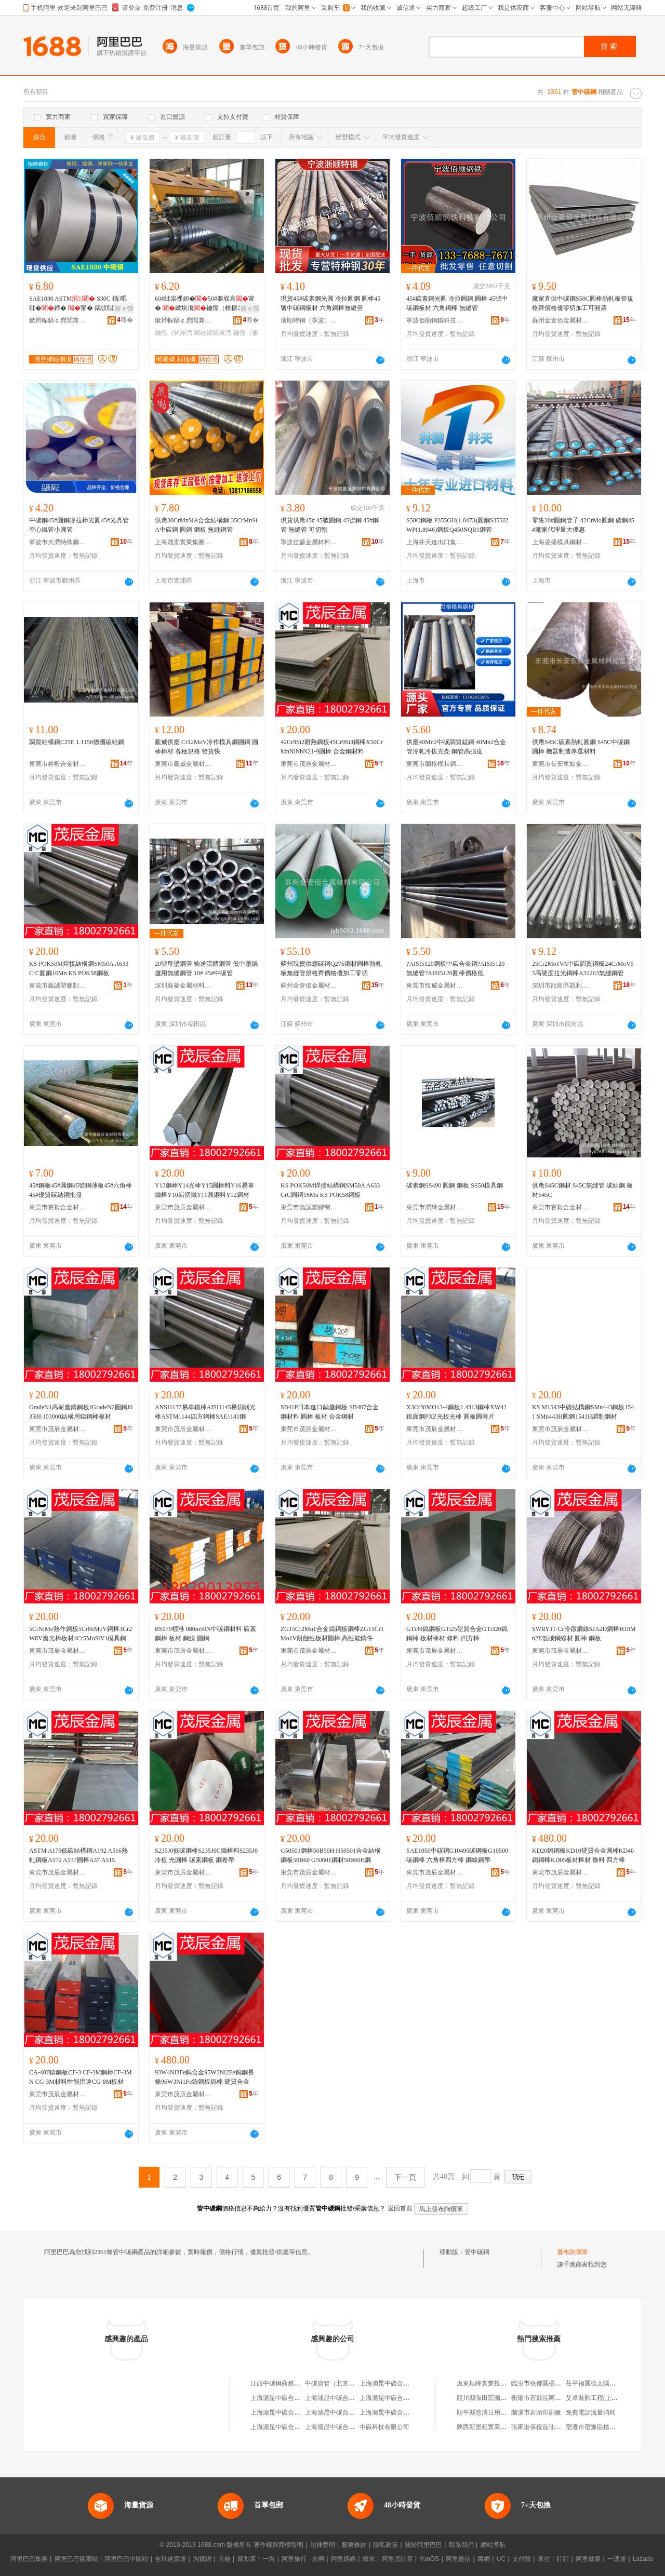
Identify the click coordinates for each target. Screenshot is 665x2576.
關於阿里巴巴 (423, 2544)
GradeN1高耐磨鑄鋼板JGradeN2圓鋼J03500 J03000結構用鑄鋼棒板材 (80, 1412)
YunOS (429, 2558)
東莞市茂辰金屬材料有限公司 (309, 763)
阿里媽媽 (343, 2558)
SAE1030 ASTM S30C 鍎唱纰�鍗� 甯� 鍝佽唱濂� (78, 303)
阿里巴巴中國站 (126, 2558)
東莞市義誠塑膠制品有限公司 (57, 985)
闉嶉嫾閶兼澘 (212, 332)
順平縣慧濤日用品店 (485, 2412)
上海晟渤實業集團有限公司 (183, 542)
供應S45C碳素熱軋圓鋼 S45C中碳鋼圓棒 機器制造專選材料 (581, 746)
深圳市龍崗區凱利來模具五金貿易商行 (560, 985)
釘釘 (562, 2558)
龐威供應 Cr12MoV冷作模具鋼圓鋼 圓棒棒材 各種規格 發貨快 (206, 746)
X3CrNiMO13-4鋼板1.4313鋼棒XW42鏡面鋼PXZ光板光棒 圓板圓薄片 (456, 1412)
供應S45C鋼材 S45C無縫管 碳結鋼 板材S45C (582, 1190)
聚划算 (246, 2558)
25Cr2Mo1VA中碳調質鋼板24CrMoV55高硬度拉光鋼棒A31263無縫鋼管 (583, 968)
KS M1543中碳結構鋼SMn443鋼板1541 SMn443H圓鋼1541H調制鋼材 (583, 1412)
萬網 (483, 2558)
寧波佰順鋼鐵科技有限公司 (434, 320)
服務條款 (353, 2544)
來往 (544, 2558)
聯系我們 (461, 2544)
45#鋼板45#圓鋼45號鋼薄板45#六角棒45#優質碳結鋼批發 (80, 1190)
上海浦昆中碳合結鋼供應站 (397, 2383)
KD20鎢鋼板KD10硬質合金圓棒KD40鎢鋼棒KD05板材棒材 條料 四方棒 (583, 1855)
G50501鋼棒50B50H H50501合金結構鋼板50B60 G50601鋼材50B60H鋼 (331, 1855)
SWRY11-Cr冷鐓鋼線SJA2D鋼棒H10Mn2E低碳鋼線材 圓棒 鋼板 (584, 1633)
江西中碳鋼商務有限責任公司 (290, 2383)
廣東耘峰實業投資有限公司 (494, 2383)
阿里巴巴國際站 (76, 2558)
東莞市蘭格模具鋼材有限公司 (434, 763)
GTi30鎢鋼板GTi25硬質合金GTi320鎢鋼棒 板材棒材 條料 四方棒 (457, 1633)
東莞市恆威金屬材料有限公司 (434, 985)
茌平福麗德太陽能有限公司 (603, 2383)
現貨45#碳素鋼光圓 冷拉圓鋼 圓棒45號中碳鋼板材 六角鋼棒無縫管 (330, 303)
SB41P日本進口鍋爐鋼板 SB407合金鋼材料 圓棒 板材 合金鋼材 (330, 1412)
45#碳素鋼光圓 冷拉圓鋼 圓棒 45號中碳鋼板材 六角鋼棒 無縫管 (457, 303)
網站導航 (493, 2544)
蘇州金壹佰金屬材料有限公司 (560, 320)
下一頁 (405, 2177)
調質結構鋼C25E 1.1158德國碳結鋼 (76, 742)
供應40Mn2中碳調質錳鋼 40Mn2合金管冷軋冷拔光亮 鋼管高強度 (456, 746)
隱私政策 (385, 2544)
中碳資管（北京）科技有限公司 (348, 2383)
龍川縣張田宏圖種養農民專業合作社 (506, 2398)
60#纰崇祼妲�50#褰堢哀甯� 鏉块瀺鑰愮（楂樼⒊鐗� (205, 304)
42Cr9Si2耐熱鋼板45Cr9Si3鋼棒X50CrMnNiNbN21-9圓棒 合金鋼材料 (332, 746)
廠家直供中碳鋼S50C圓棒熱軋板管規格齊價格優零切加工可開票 (582, 303)
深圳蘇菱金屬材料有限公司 (183, 985)
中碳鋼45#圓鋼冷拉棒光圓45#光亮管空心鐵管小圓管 (79, 525)
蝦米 (369, 2558)
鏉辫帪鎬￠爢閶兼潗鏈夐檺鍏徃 (57, 320)
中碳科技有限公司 (384, 2427)
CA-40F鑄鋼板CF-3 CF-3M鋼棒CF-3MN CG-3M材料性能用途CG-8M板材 (80, 2077)
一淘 (268, 2558)
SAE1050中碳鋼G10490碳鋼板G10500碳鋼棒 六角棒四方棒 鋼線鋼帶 (457, 1855)
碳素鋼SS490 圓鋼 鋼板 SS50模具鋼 (454, 1185)
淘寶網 (202, 2558)
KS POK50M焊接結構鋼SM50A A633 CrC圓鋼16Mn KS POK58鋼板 (78, 968)
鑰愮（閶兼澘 (173, 332)
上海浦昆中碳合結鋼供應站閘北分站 (355, 2398)
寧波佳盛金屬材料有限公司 (309, 542)
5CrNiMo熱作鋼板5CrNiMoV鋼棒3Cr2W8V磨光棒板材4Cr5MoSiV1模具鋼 (80, 1633)
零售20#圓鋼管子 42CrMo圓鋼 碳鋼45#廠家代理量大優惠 (583, 525)
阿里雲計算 (397, 2558)
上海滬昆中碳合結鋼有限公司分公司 (409, 2398)
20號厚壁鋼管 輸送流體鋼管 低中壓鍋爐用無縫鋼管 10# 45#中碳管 (206, 968)
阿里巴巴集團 (29, 2558)
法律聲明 (322, 2544)
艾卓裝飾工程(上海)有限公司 (605, 2398)
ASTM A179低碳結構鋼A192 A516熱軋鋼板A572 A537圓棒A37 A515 (78, 1855)
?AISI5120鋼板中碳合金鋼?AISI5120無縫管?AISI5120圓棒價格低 (455, 968)
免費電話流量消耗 (591, 2412)
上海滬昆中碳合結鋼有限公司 (290, 2398)
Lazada (643, 2558)
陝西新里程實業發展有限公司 (497, 2427)
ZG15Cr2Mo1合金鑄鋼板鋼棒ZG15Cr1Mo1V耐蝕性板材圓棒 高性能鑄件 (332, 1633)
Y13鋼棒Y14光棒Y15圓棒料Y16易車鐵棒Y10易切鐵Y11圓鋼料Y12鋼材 (204, 1190)
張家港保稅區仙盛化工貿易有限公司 (561, 2427)
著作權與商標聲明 (278, 2544)
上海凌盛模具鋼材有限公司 (560, 542)
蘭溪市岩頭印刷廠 (536, 2412)
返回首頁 (400, 2208)
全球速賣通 (170, 2558)
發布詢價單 (572, 2252)
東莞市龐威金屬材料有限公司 (183, 763)
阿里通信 (458, 2558)
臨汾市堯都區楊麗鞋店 (542, 2383)
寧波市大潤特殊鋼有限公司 (57, 542)
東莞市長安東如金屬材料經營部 (560, 763)
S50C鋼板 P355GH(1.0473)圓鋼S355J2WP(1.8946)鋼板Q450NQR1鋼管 (457, 525)
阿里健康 (588, 2558)
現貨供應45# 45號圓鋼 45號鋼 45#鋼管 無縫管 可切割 (330, 525)
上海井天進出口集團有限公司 (434, 542)
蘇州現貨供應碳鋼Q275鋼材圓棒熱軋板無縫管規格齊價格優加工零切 (331, 968)
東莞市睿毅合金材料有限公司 (57, 763)
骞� (125, 319)
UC (501, 2558)
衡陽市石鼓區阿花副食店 (545, 2398)
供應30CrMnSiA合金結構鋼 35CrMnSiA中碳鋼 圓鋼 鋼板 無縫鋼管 (206, 525)
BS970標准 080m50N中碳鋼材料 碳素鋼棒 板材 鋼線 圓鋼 (205, 1633)
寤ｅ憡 (124, 308)
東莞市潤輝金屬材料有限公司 (434, 1207)
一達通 (616, 2558)
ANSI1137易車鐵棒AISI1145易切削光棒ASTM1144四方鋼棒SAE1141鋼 (205, 1412)
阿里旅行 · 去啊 (303, 2558)
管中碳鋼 (476, 2252)
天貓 (224, 2558)
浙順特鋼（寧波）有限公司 (309, 320)
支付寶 (521, 2558)
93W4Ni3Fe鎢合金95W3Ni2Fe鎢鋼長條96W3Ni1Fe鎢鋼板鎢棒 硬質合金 (204, 2077)
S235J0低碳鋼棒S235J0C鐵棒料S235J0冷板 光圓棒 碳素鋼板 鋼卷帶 (206, 1855)
